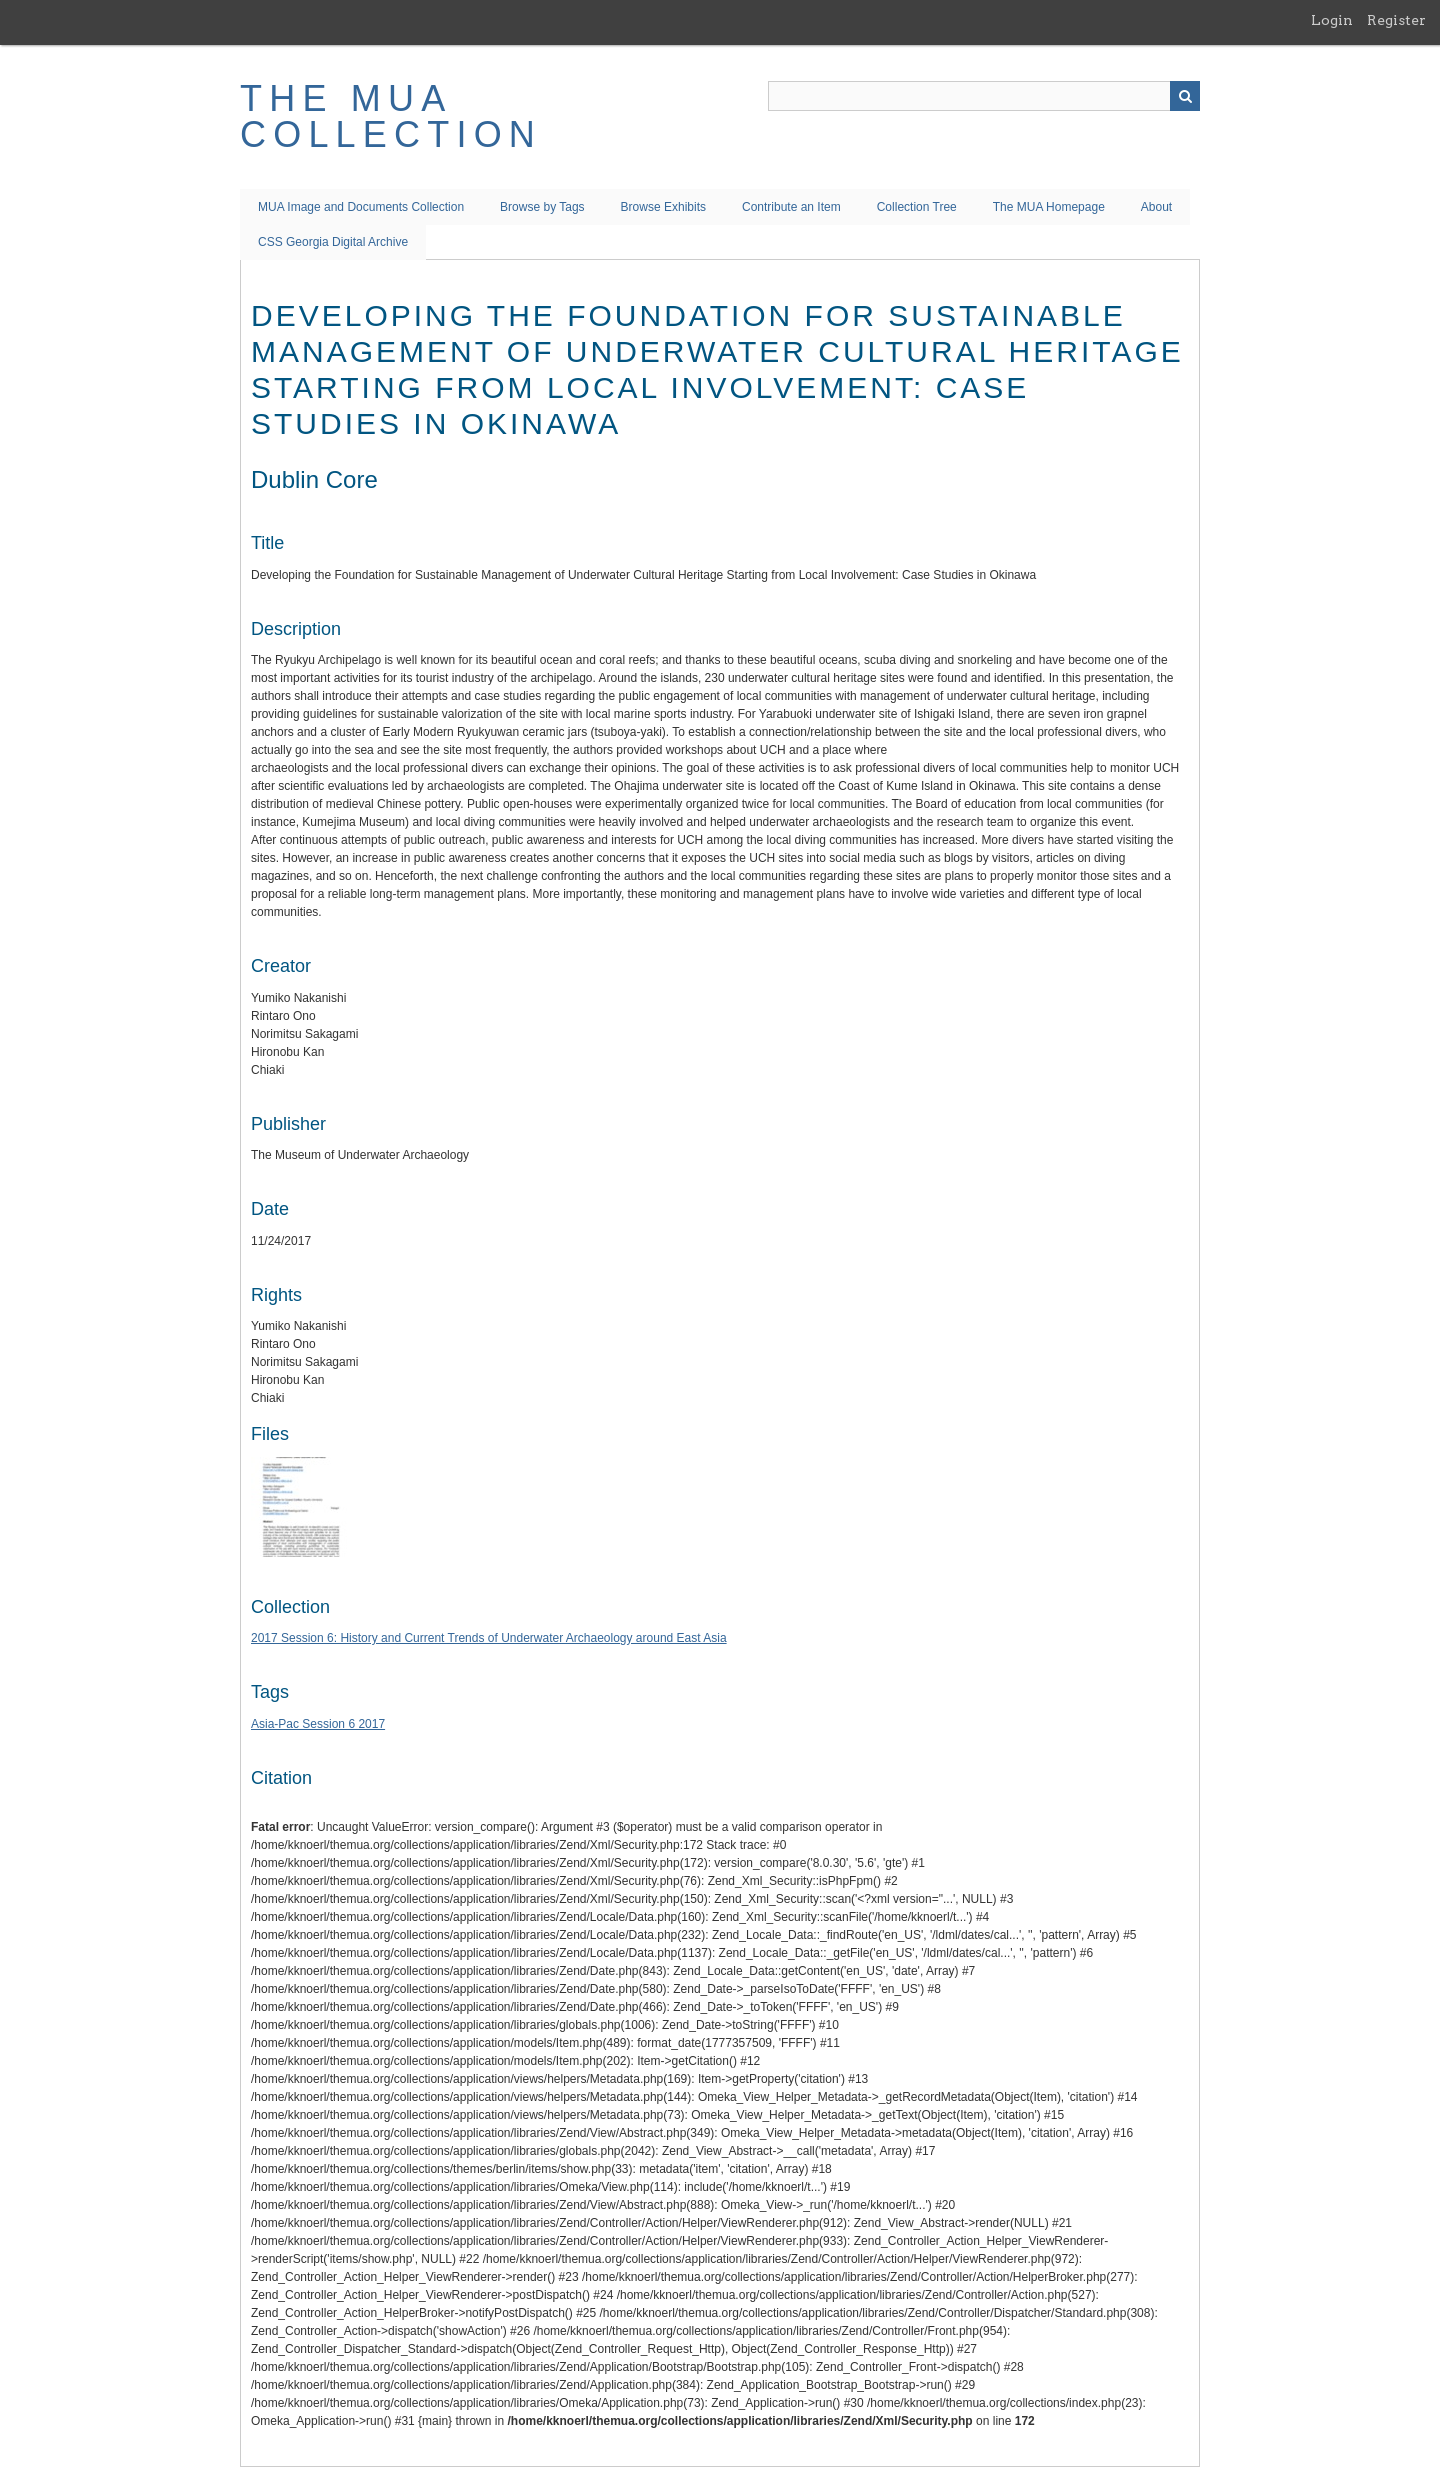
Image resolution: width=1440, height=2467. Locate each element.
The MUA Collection (391, 116)
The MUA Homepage (1049, 207)
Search (1185, 96)
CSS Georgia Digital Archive (333, 242)
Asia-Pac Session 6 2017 (318, 1724)
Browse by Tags (542, 207)
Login (1332, 20)
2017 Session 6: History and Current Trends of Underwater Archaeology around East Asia (489, 1638)
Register (1396, 20)
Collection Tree (917, 207)
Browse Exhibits (663, 207)
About (1156, 207)
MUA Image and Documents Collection (361, 207)
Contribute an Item (791, 207)
